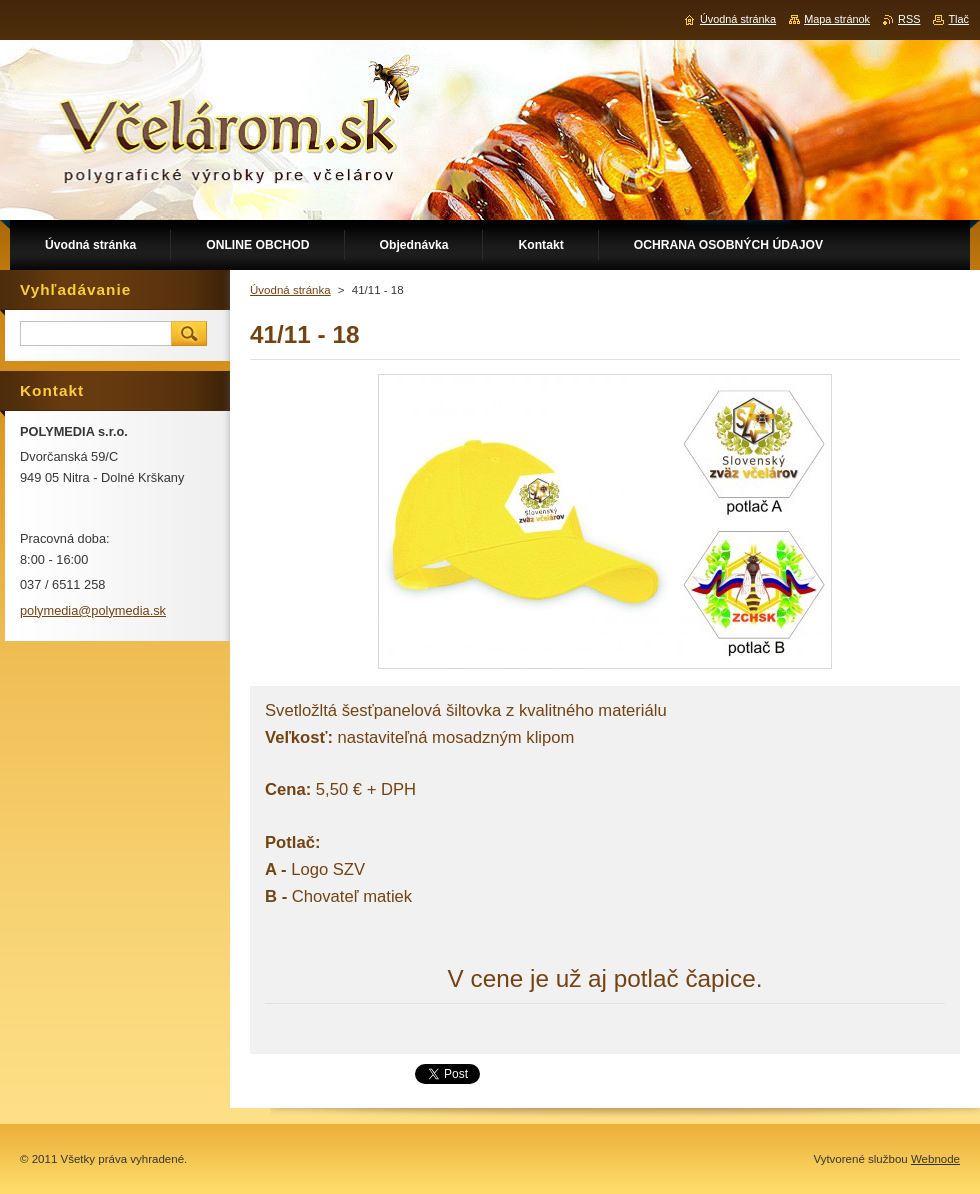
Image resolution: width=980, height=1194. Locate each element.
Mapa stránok (837, 19)
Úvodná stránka (290, 290)
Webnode (935, 1159)
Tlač (958, 19)
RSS (909, 19)
